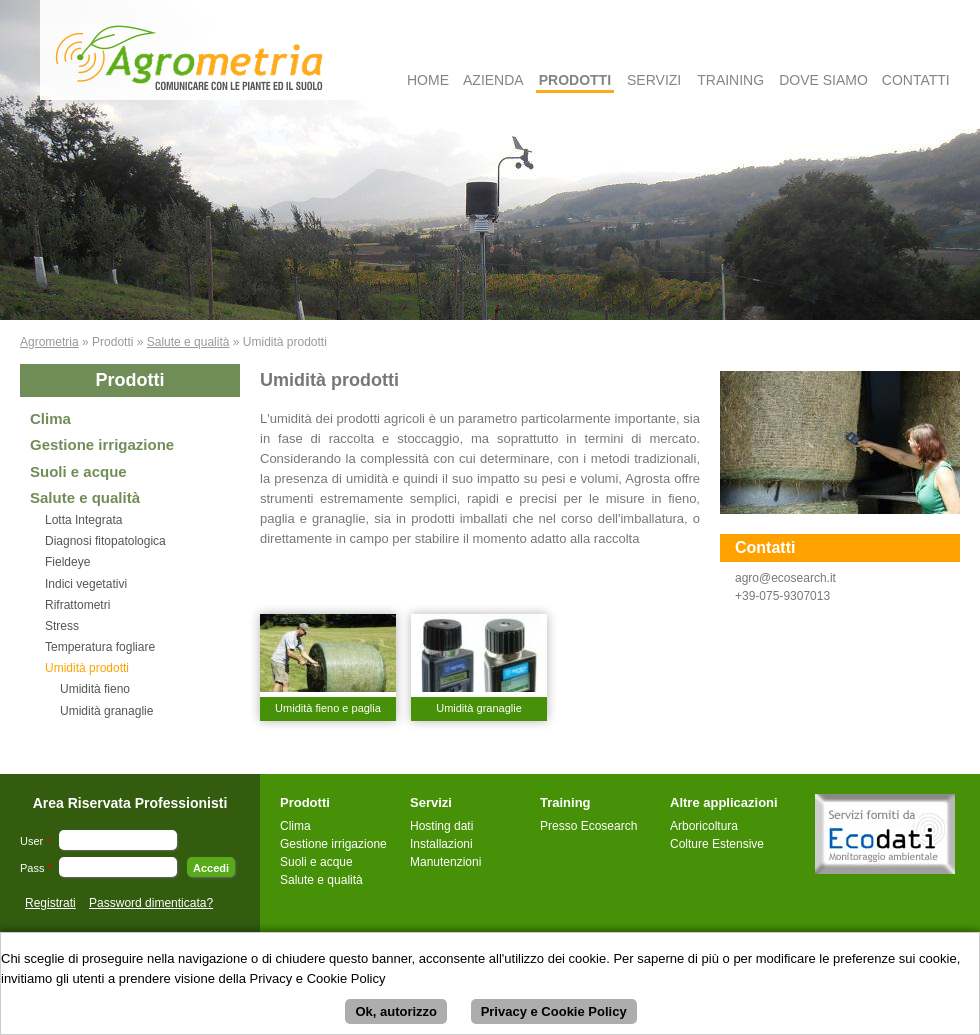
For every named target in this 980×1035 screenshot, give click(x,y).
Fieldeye (67, 562)
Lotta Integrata (83, 520)
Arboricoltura (704, 826)
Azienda (493, 80)
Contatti (916, 80)
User (35, 841)
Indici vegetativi (86, 584)
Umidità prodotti (87, 668)
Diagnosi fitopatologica (105, 541)
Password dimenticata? (151, 903)
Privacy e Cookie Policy (554, 1014)
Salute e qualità (188, 342)
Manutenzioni (445, 862)
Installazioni (441, 844)
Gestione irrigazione (102, 444)
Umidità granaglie (106, 711)
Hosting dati (441, 826)
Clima (50, 418)
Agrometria (49, 342)
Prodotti (575, 80)
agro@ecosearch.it (785, 578)
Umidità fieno (95, 689)
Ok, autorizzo (396, 1014)
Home (428, 80)
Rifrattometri (77, 605)
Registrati (50, 903)
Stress (62, 626)
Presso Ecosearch (588, 826)
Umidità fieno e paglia (328, 708)
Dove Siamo (823, 80)
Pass (36, 868)
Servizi (654, 80)
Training (730, 80)
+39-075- (759, 596)
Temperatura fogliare (100, 647)
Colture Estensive (717, 844)
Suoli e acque (78, 471)
